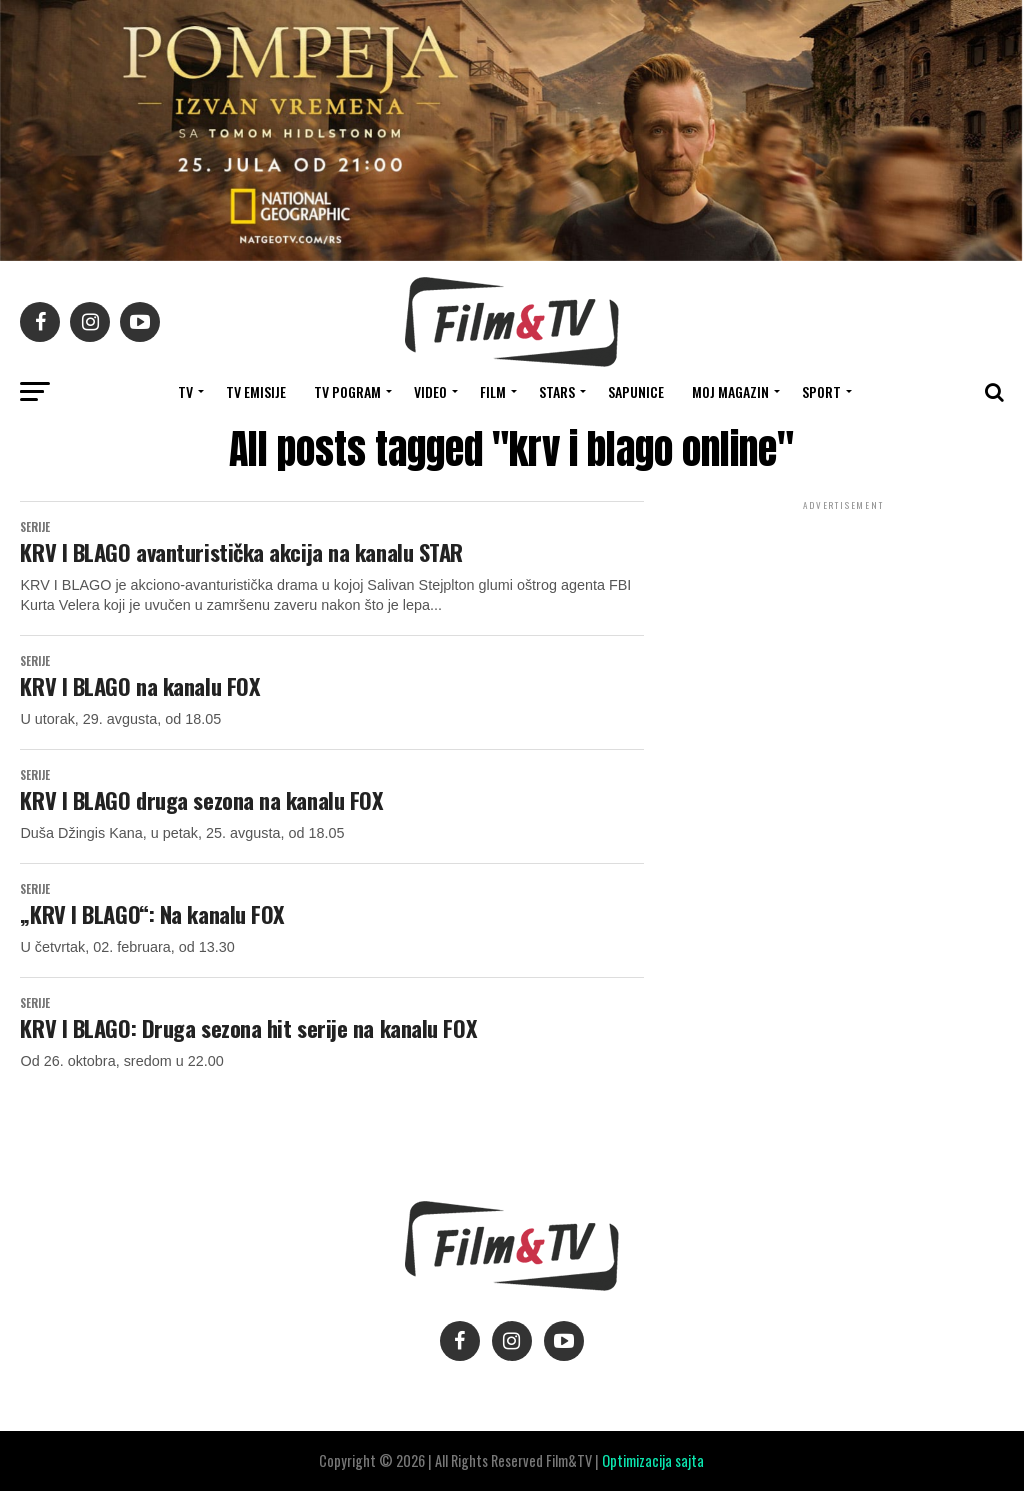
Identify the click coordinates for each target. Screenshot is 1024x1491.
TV (185, 391)
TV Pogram (347, 391)
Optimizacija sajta (653, 1460)
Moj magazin (730, 391)
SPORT (821, 391)
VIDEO (430, 391)
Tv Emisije (256, 391)
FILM (493, 391)
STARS (557, 391)
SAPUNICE (636, 391)
